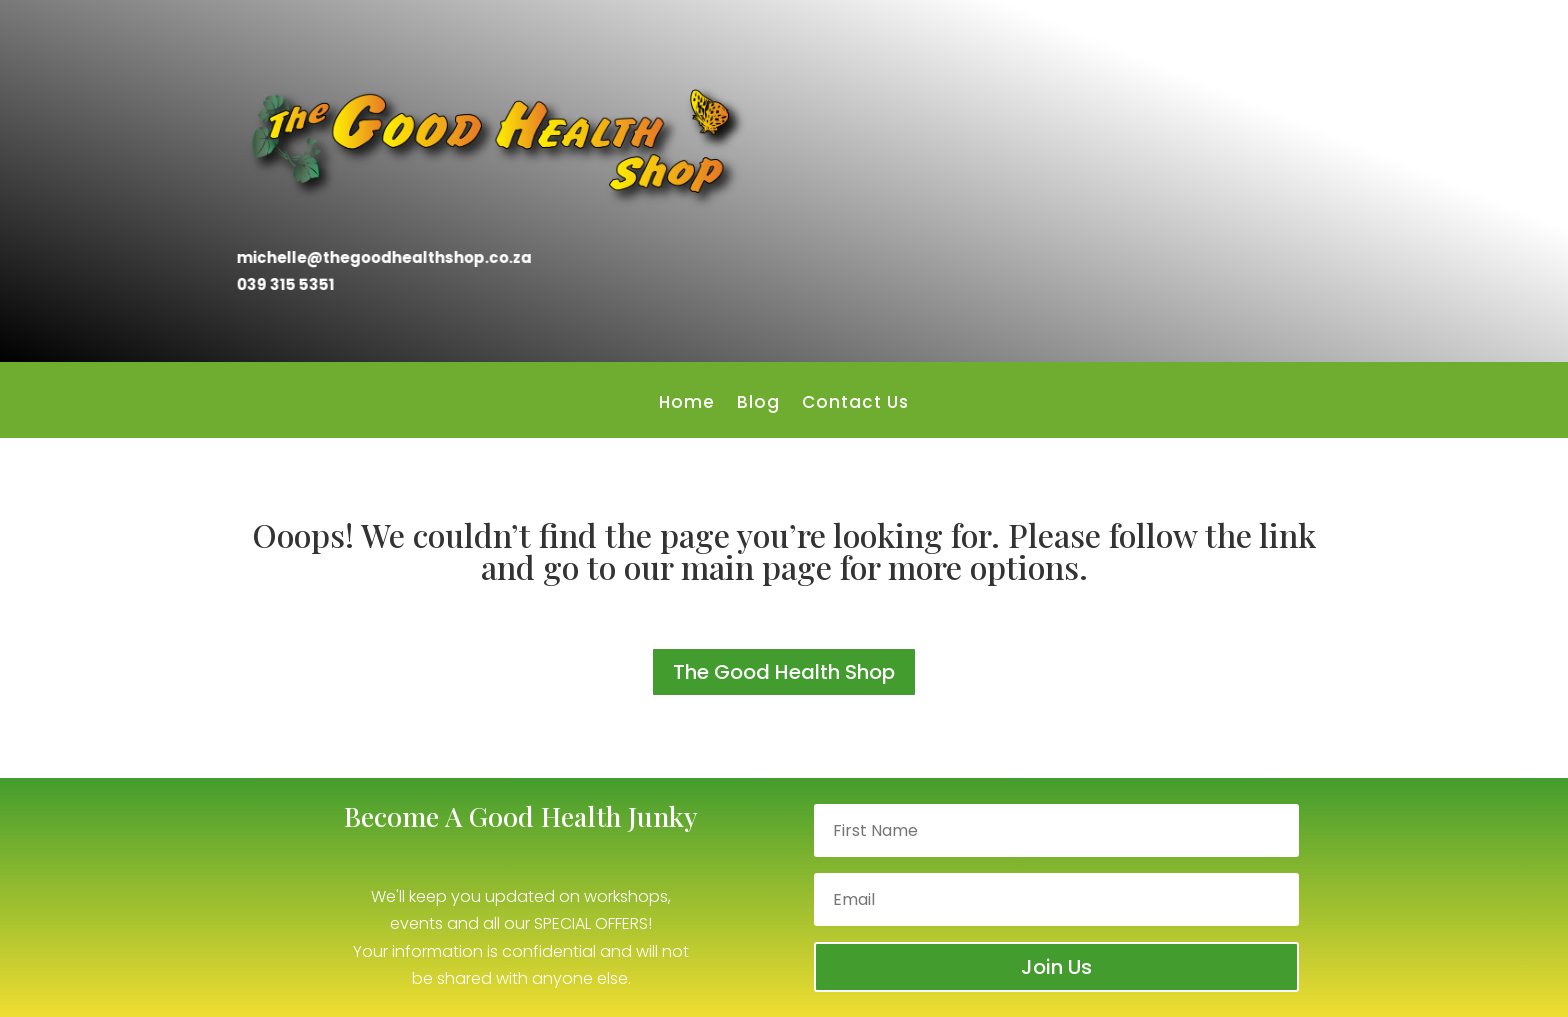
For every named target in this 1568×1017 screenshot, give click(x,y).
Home (687, 404)
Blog (758, 404)
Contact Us (855, 404)
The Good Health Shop (784, 672)
